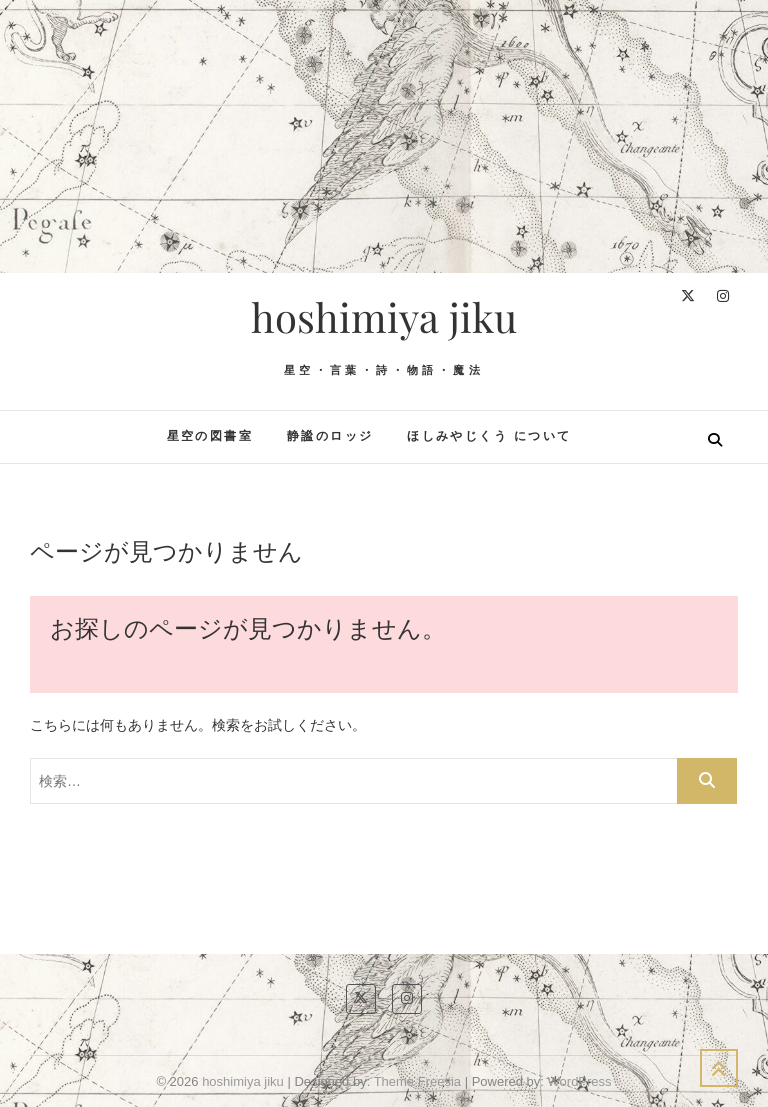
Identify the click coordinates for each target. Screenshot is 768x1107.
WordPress (580, 1081)
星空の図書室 (210, 436)
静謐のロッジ (330, 436)
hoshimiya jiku (384, 317)
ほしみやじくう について (489, 436)
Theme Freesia (417, 1081)
